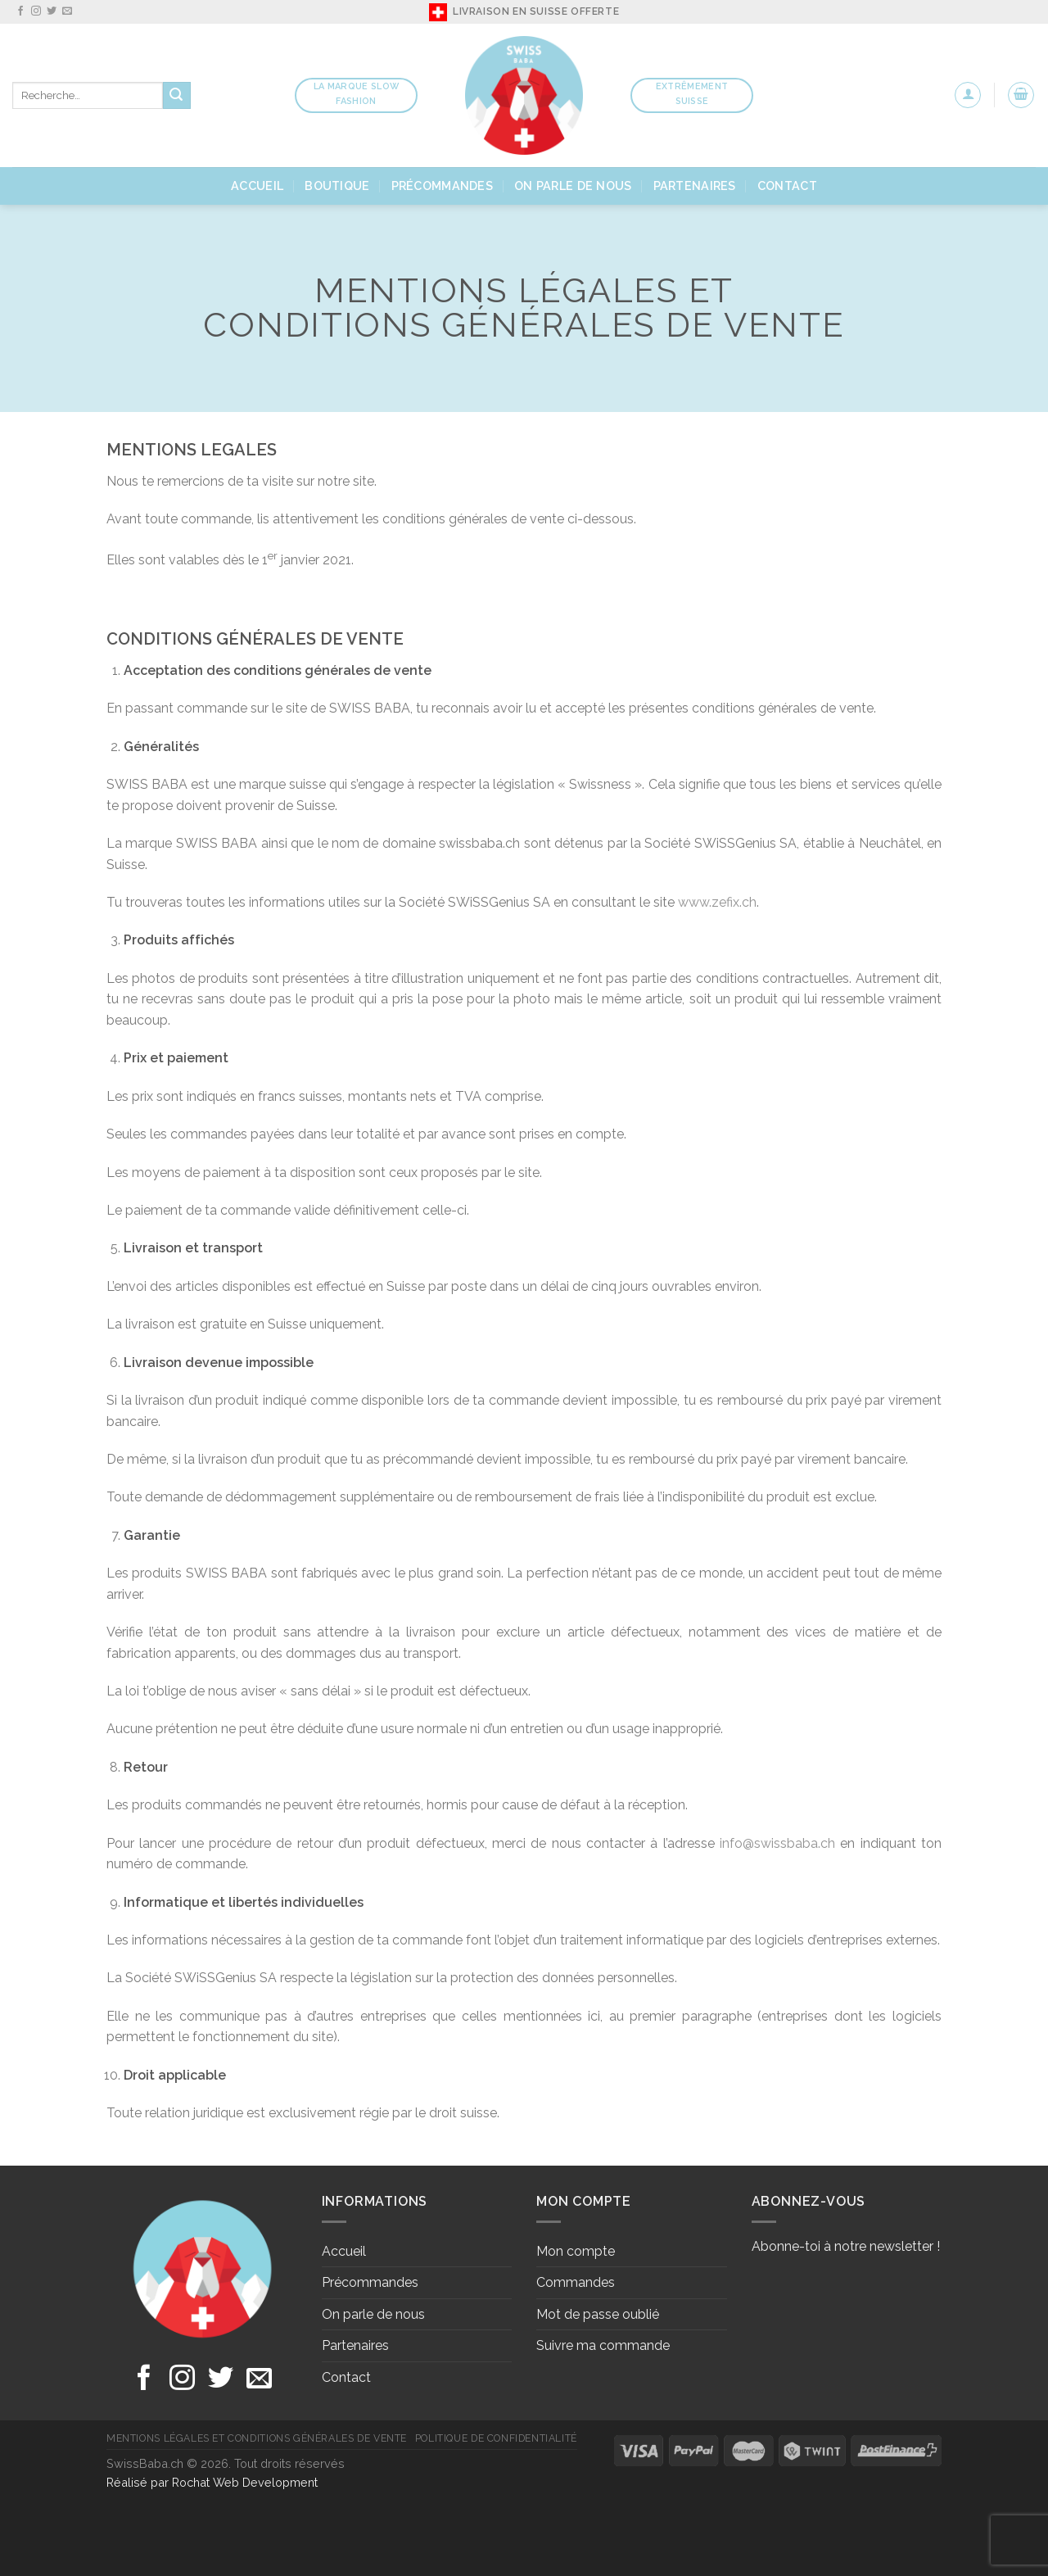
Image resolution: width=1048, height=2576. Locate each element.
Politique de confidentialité (496, 2438)
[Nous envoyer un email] (67, 11)
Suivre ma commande (603, 2345)
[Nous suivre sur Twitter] (51, 11)
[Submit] (177, 96)
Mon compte (575, 2251)
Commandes (575, 2282)
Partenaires (694, 185)
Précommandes (442, 185)
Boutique (337, 185)
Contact (787, 185)
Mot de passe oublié (597, 2314)
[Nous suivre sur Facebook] (20, 11)
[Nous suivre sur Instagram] (36, 11)
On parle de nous (573, 185)
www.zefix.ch (717, 902)
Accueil (257, 185)
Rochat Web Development (245, 2482)
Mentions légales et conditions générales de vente (256, 2438)
